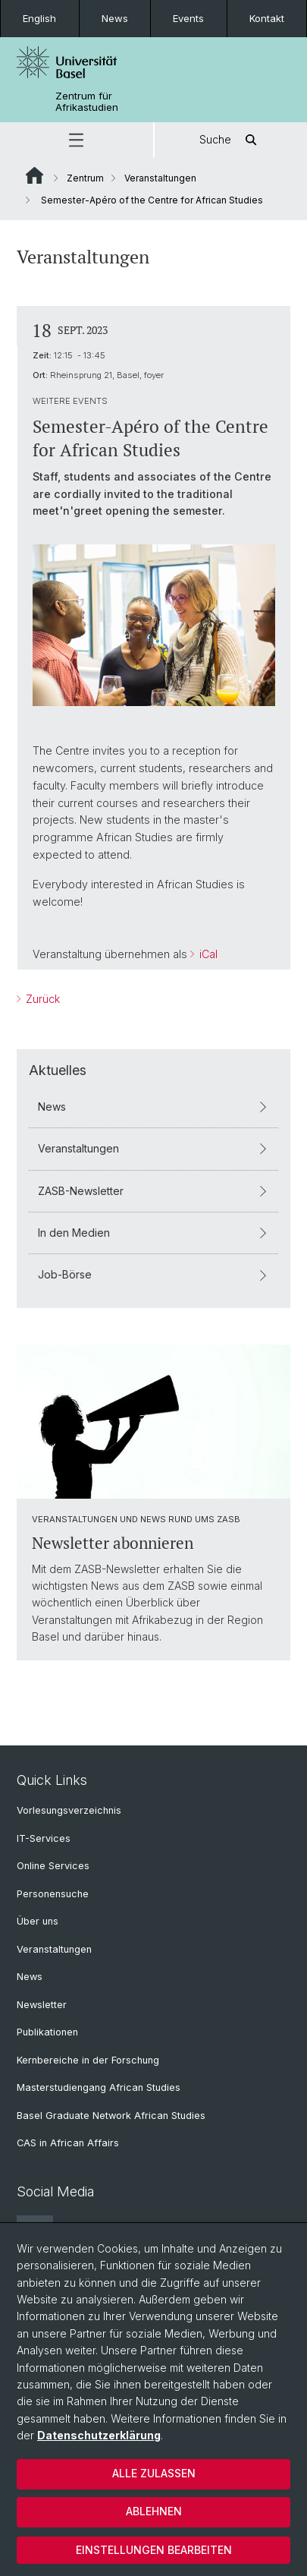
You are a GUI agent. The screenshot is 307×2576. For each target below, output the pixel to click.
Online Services (53, 1865)
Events (188, 18)
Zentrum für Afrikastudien (86, 101)
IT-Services (43, 1838)
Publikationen (47, 2032)
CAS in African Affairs (68, 2143)
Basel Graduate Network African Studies (111, 2115)
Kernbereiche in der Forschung (88, 2060)
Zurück (41, 998)
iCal (207, 953)
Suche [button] (230, 140)
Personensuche (53, 1894)
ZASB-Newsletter (153, 1190)
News (115, 18)
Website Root (34, 175)
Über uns (37, 1921)
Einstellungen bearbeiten (154, 2549)
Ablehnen (154, 2511)
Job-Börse (153, 1274)
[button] (76, 140)
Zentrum (85, 178)
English (39, 18)
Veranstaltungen (160, 178)
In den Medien (153, 1231)
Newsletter (42, 2004)
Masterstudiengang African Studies (98, 2087)
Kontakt (266, 18)
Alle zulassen (154, 2473)
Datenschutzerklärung (99, 2435)
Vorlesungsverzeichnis (69, 1810)
